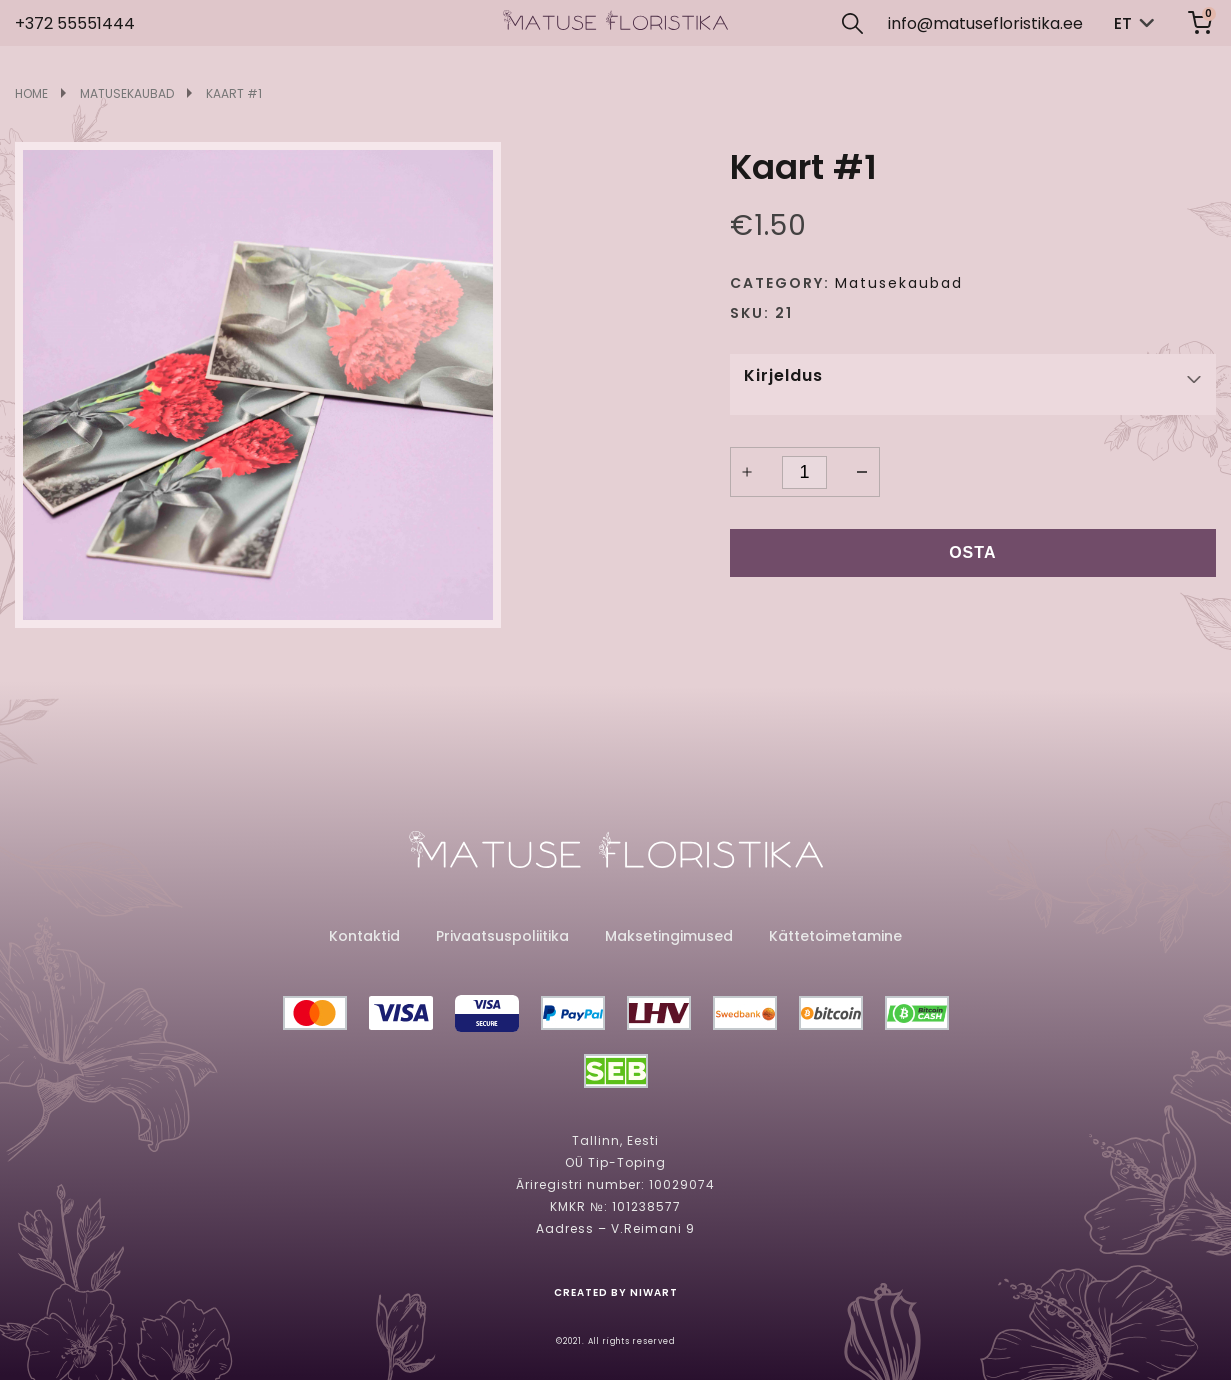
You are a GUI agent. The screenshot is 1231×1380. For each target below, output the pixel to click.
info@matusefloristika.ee (985, 23)
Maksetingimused (669, 936)
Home (31, 94)
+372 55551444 (75, 23)
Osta (972, 552)
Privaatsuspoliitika (502, 936)
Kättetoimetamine (835, 936)
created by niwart (616, 1293)
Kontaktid (364, 936)
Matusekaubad (127, 94)
